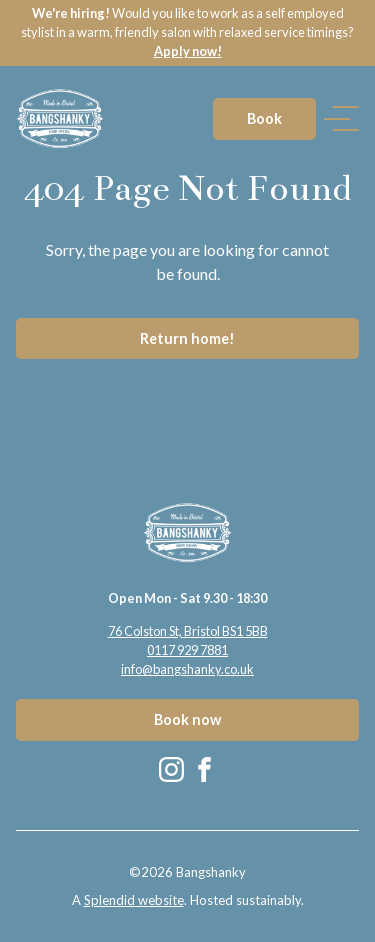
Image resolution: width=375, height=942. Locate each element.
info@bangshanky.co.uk (187, 669)
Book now (187, 719)
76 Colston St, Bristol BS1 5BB (188, 631)
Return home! (187, 338)
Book (264, 118)
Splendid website (134, 900)
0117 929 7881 (187, 650)
